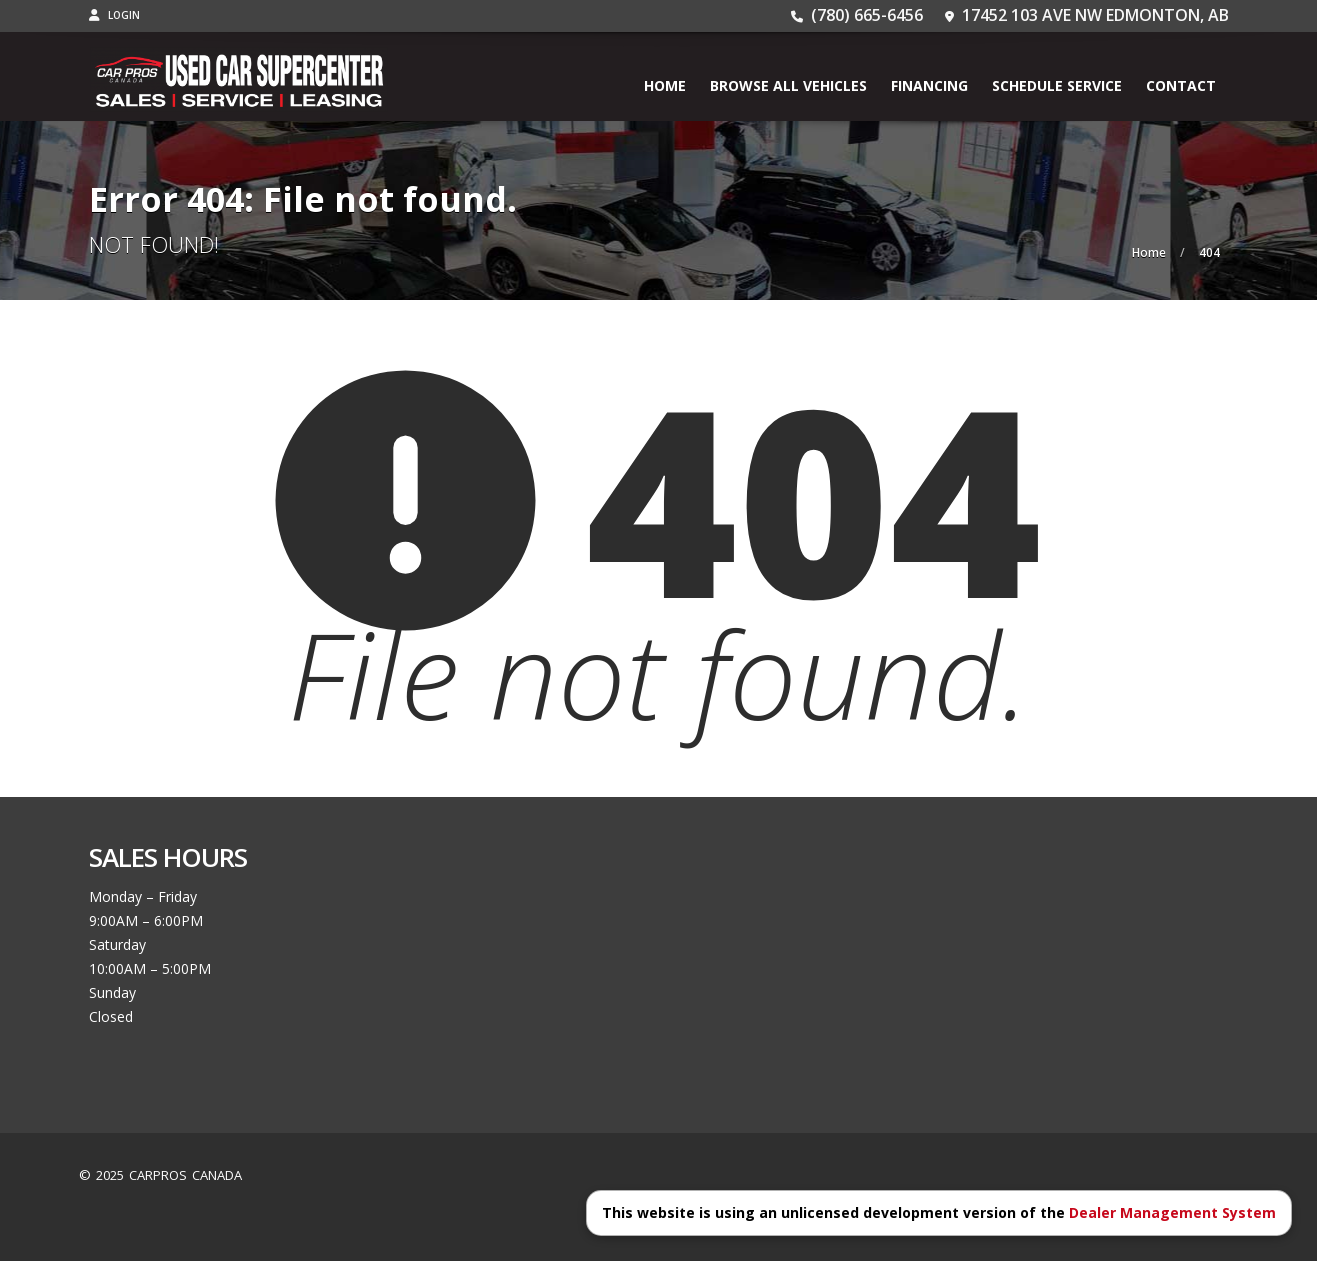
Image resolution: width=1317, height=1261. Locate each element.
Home (665, 85)
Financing (929, 85)
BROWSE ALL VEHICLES (788, 85)
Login (114, 15)
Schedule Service (1057, 85)
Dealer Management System (1172, 1212)
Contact (1181, 85)
